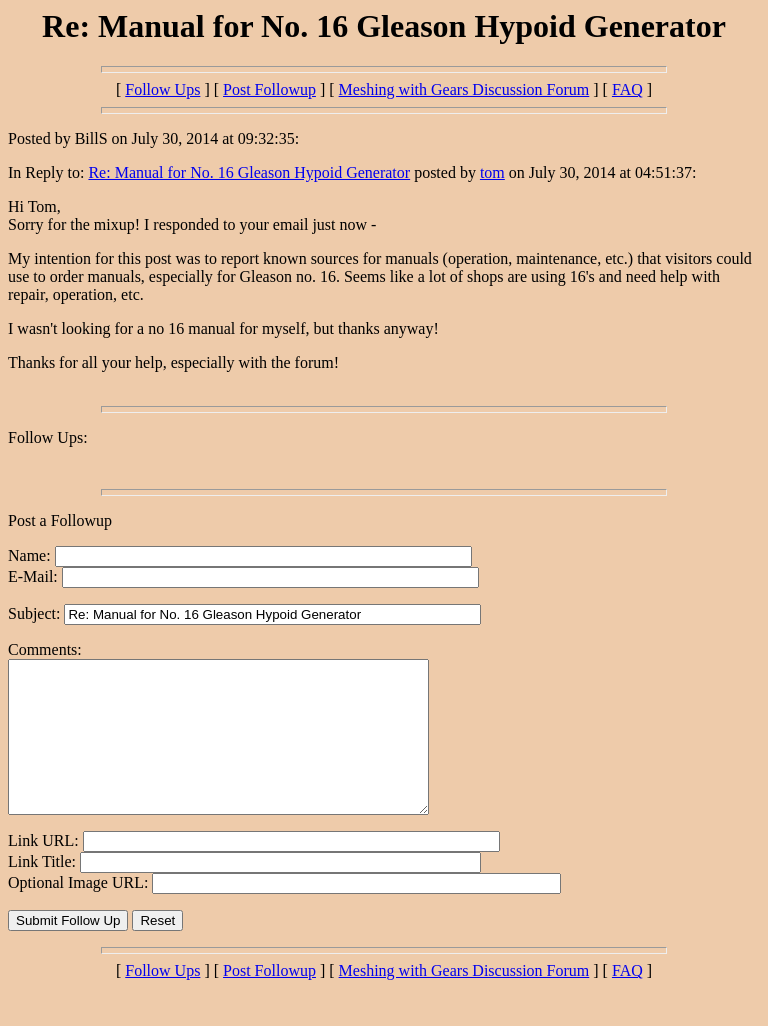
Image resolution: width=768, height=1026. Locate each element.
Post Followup (269, 89)
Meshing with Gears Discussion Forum (464, 89)
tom (492, 172)
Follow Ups (162, 89)
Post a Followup (60, 520)
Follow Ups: (48, 437)
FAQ (627, 89)
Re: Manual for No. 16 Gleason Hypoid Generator (249, 172)
